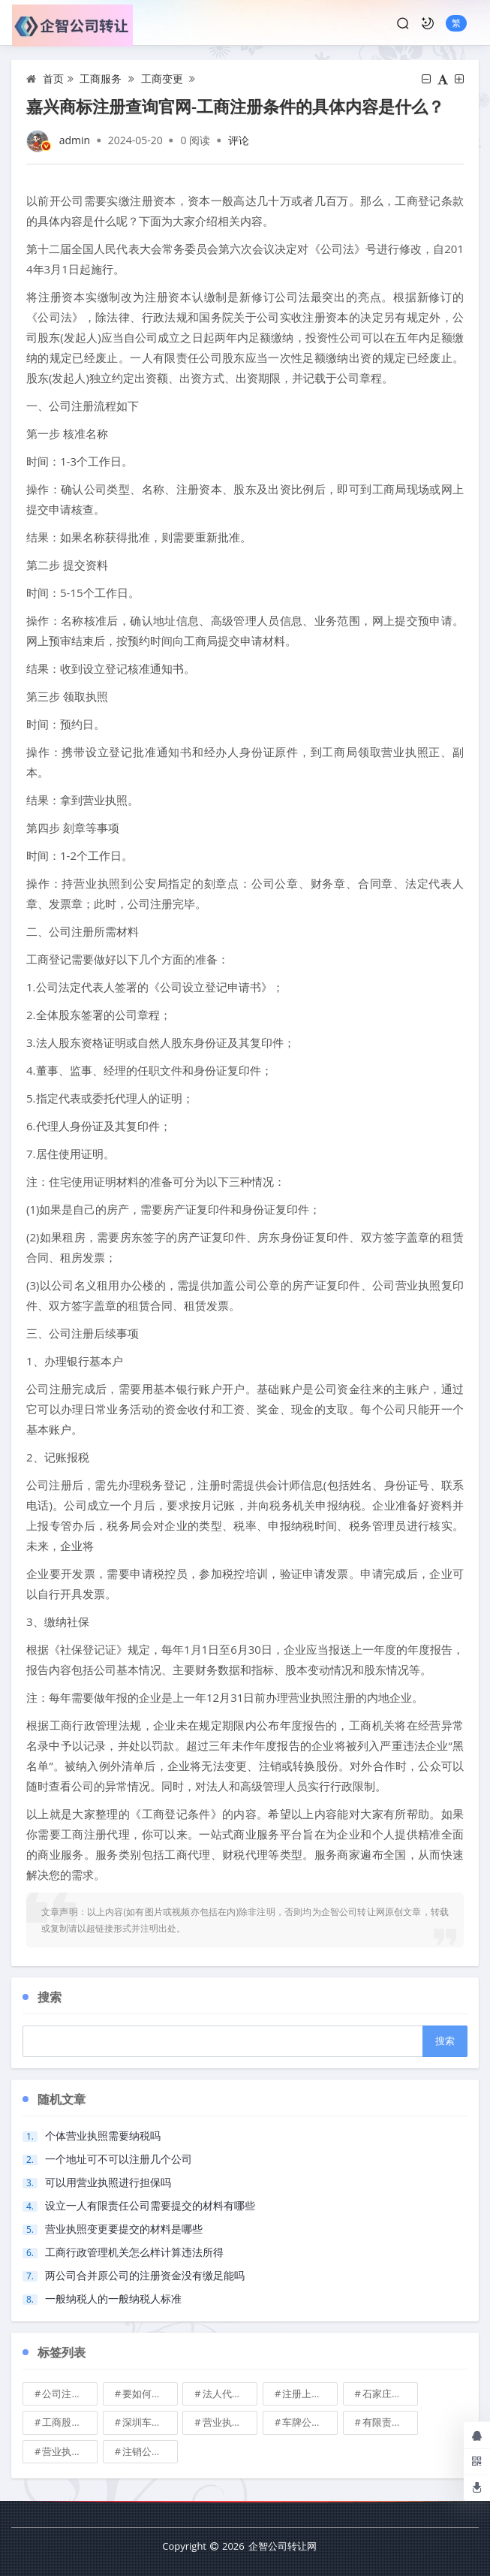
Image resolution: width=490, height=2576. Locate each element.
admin (74, 140)
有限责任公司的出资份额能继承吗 (390, 2422)
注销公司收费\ (150, 2451)
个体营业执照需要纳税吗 (103, 2135)
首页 (53, 78)
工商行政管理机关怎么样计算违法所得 (134, 2252)
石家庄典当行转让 (390, 2393)
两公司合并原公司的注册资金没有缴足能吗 (145, 2275)
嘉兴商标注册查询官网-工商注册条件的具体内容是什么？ (235, 106)
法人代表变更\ (230, 2393)
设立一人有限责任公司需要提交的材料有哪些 (150, 2205)
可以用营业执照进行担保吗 (108, 2182)
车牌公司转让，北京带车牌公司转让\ (310, 2422)
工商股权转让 (70, 2422)
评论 (238, 140)
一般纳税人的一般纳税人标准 (113, 2298)
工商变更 (162, 78)
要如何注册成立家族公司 (150, 2393)
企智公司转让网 (282, 2546)
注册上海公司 (310, 2393)
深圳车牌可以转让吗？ (150, 2422)
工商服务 (101, 78)
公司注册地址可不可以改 (70, 2393)
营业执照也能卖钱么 (230, 2422)
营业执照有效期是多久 (70, 2451)
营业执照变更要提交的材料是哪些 (124, 2229)
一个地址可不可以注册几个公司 (118, 2159)
